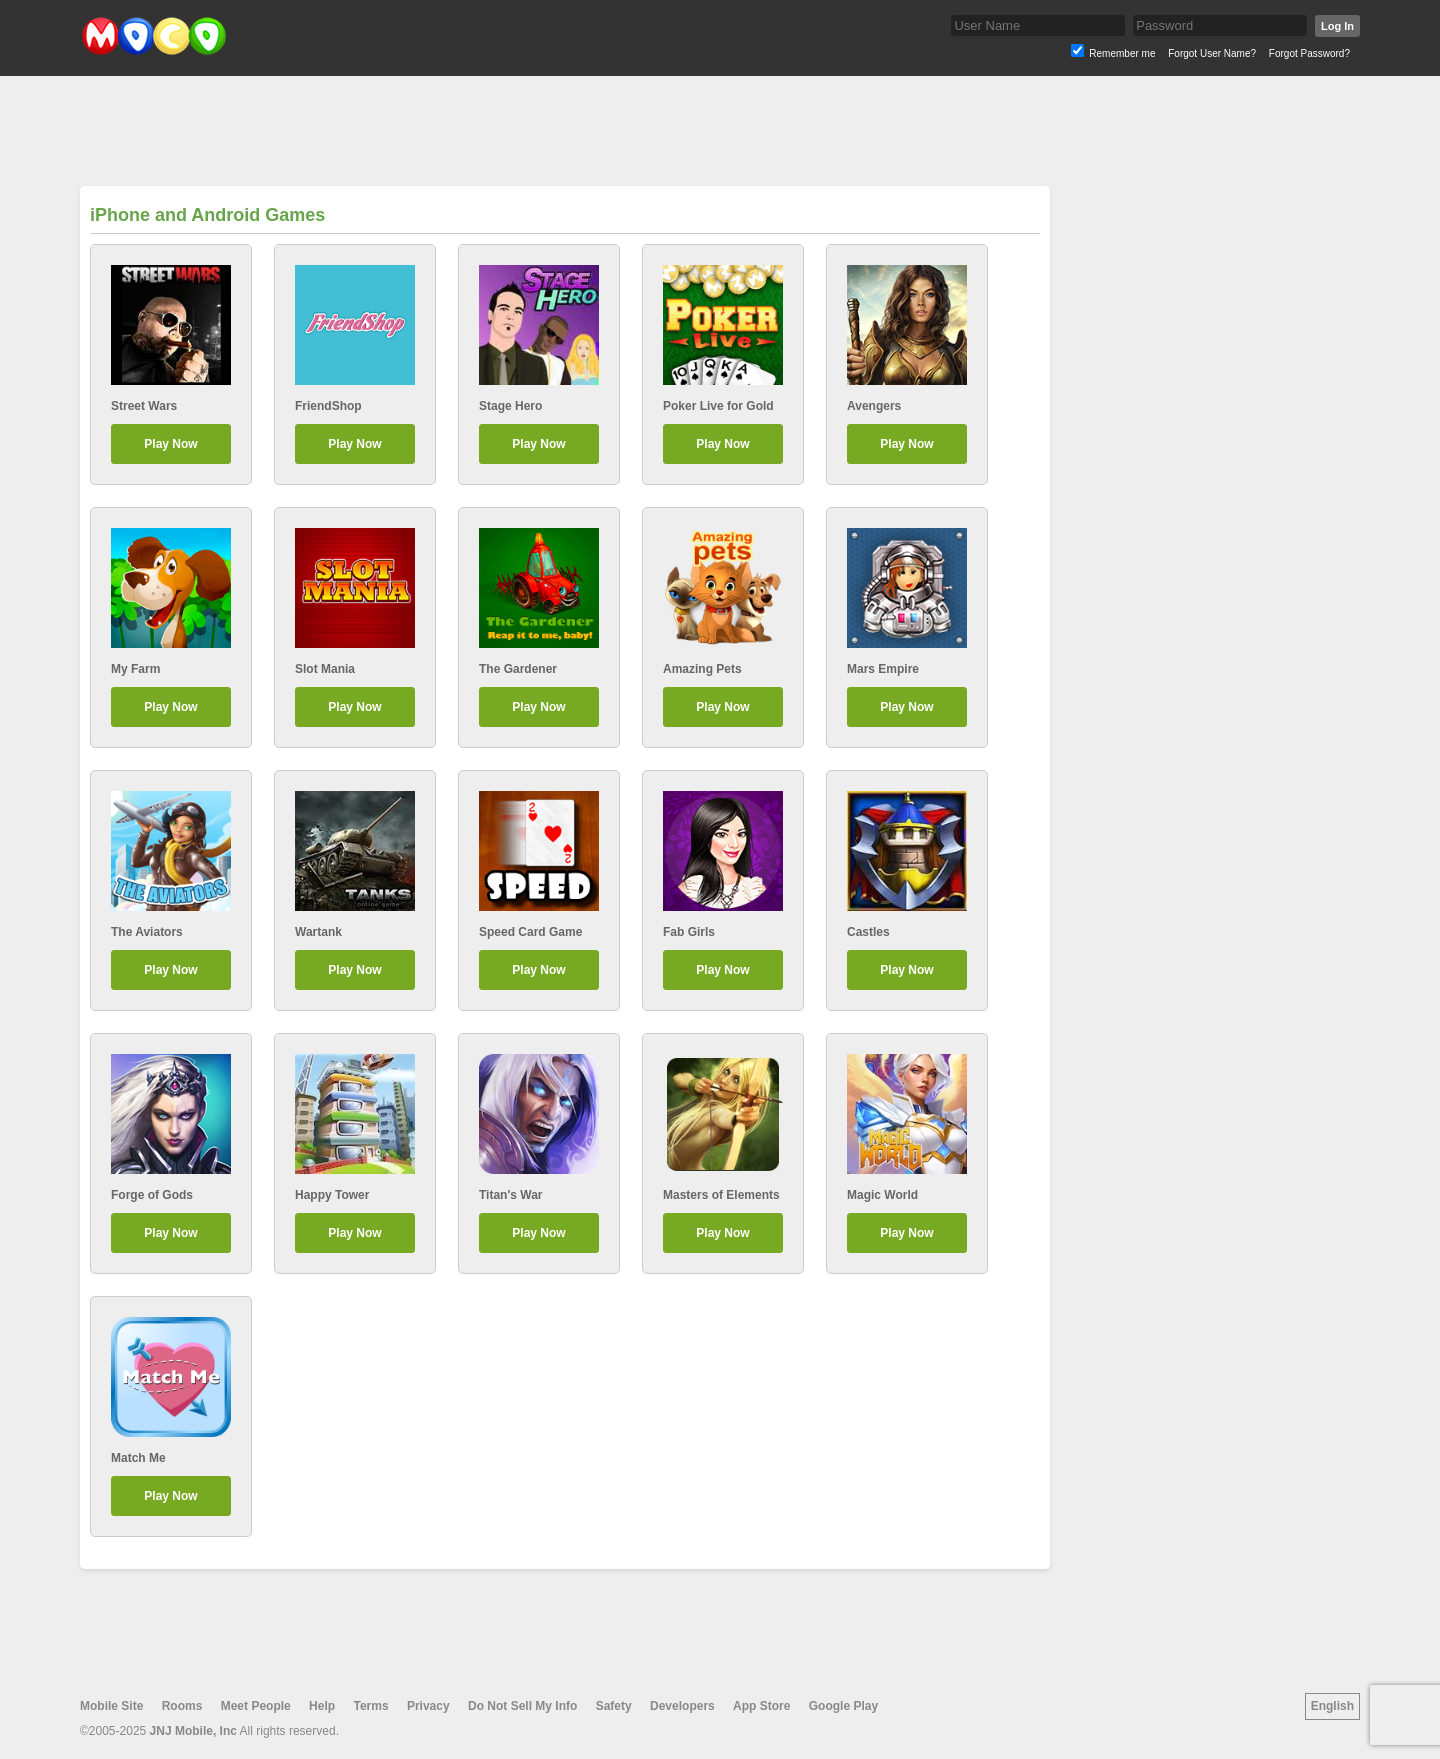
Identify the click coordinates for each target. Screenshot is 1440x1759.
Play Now (170, 444)
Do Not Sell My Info (522, 1706)
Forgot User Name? (1212, 53)
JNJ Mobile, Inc (193, 1731)
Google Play (843, 1706)
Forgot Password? (1309, 53)
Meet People (256, 1706)
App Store (761, 1706)
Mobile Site (111, 1706)
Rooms (182, 1706)
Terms (370, 1706)
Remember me (1122, 53)
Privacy (428, 1706)
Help (322, 1706)
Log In (1337, 26)
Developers (682, 1706)
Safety (614, 1706)
